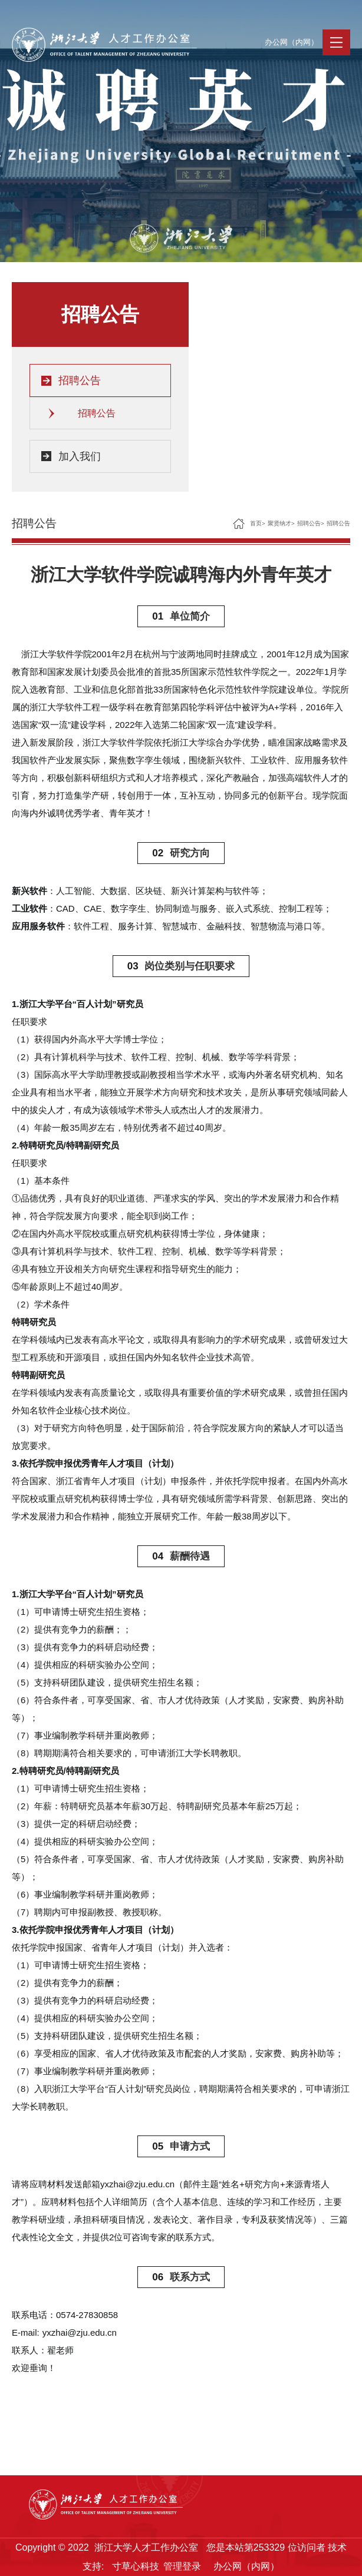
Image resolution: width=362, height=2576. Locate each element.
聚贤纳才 (279, 523)
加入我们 (79, 456)
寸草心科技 (135, 2566)
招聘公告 (79, 380)
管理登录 (182, 2566)
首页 (256, 523)
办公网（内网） (291, 42)
